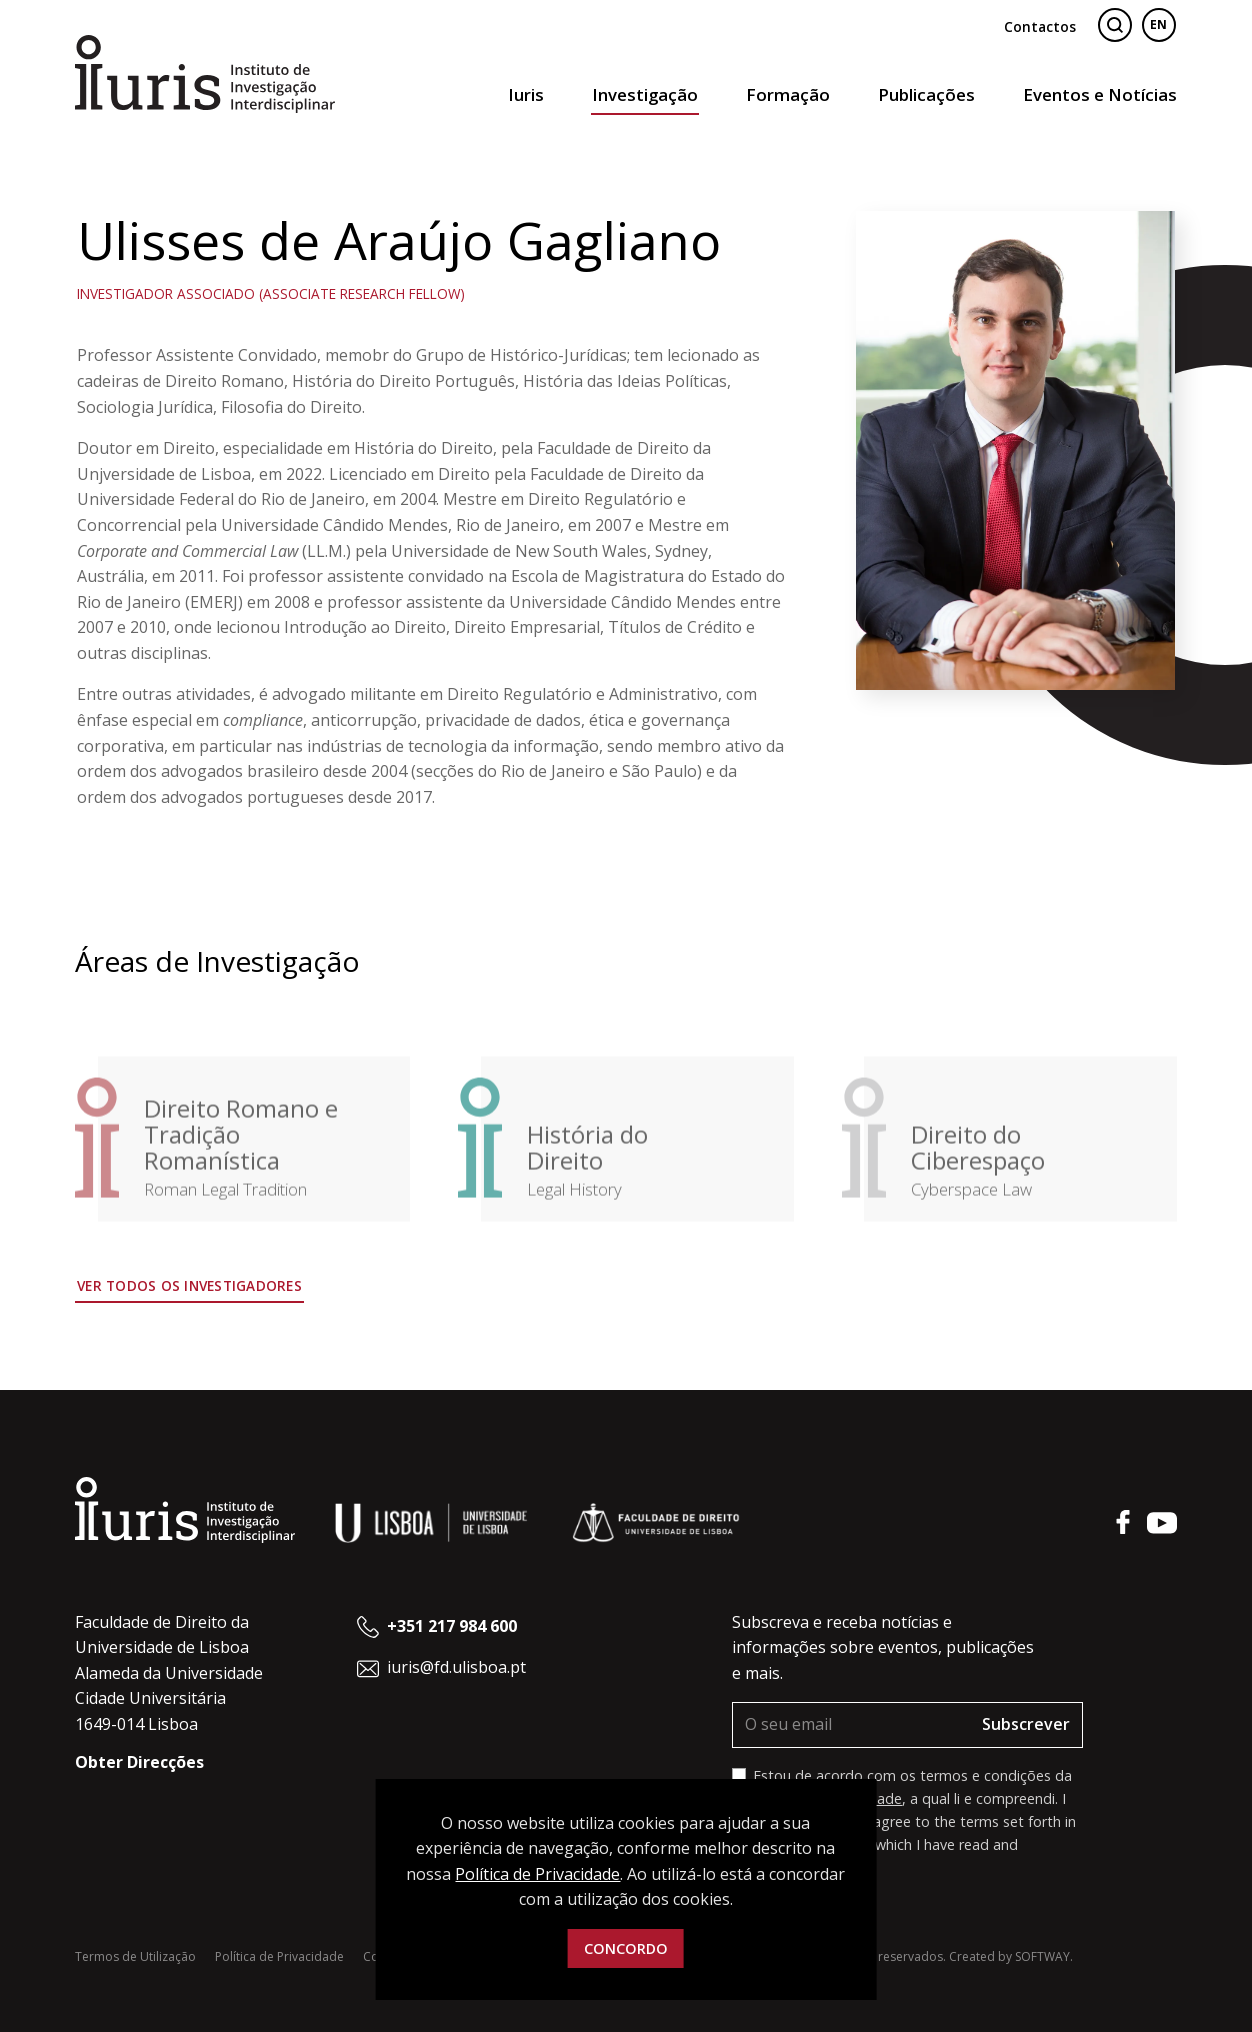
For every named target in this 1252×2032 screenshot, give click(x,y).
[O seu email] (851, 1725)
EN (1158, 24)
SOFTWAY (1042, 1956)
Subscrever (1026, 1724)
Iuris (526, 94)
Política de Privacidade (279, 1956)
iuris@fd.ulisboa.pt (456, 1667)
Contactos (1040, 26)
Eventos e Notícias (1100, 94)
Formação (788, 94)
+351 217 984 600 (452, 1626)
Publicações (926, 94)
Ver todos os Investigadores (189, 1285)
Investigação (645, 94)
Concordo (626, 1948)
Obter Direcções (139, 1762)
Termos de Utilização (135, 1956)
